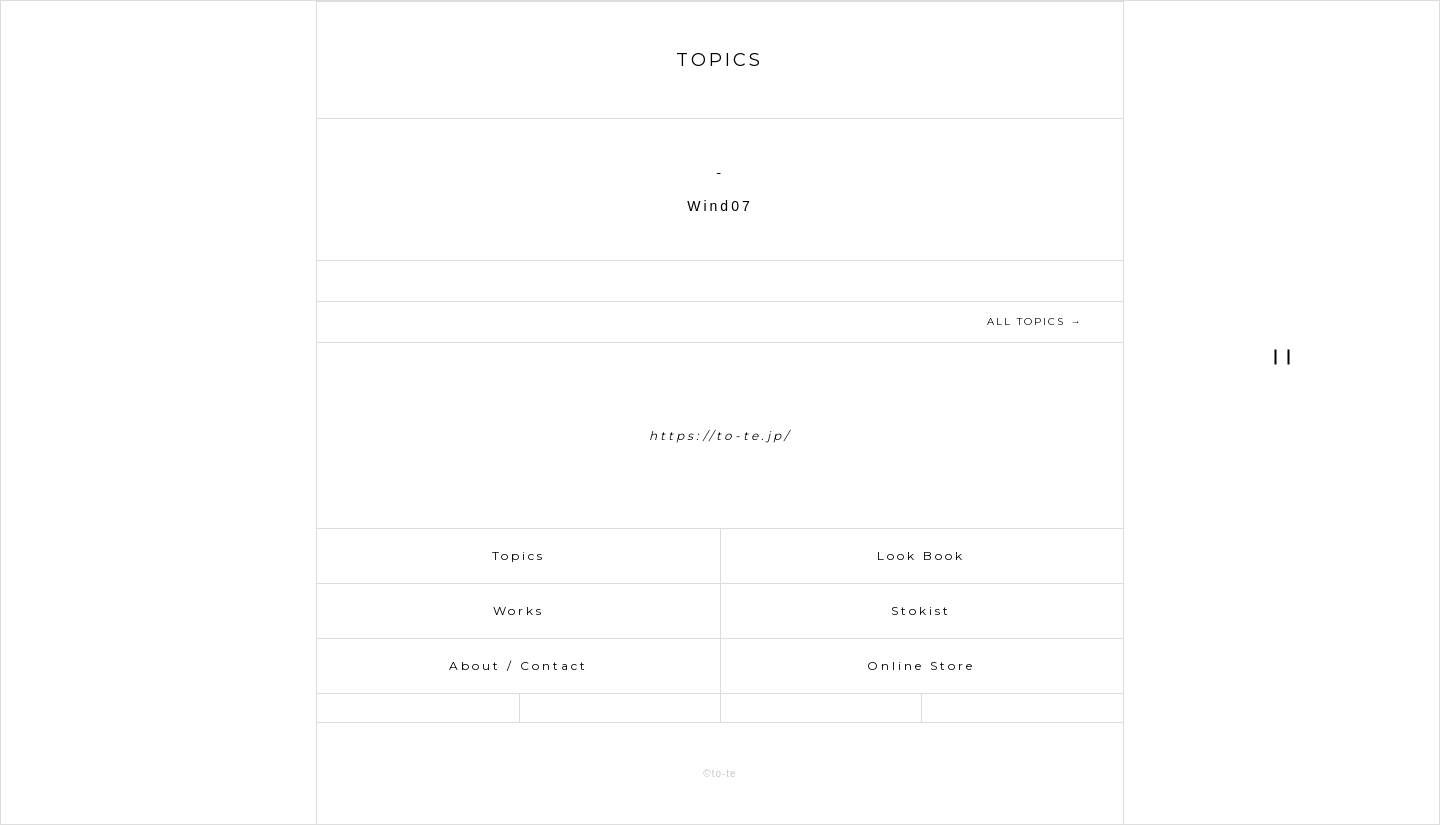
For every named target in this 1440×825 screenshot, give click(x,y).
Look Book (921, 555)
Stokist (921, 610)
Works (518, 610)
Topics (518, 555)
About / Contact (518, 665)
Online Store (921, 665)
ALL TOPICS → (1034, 321)
